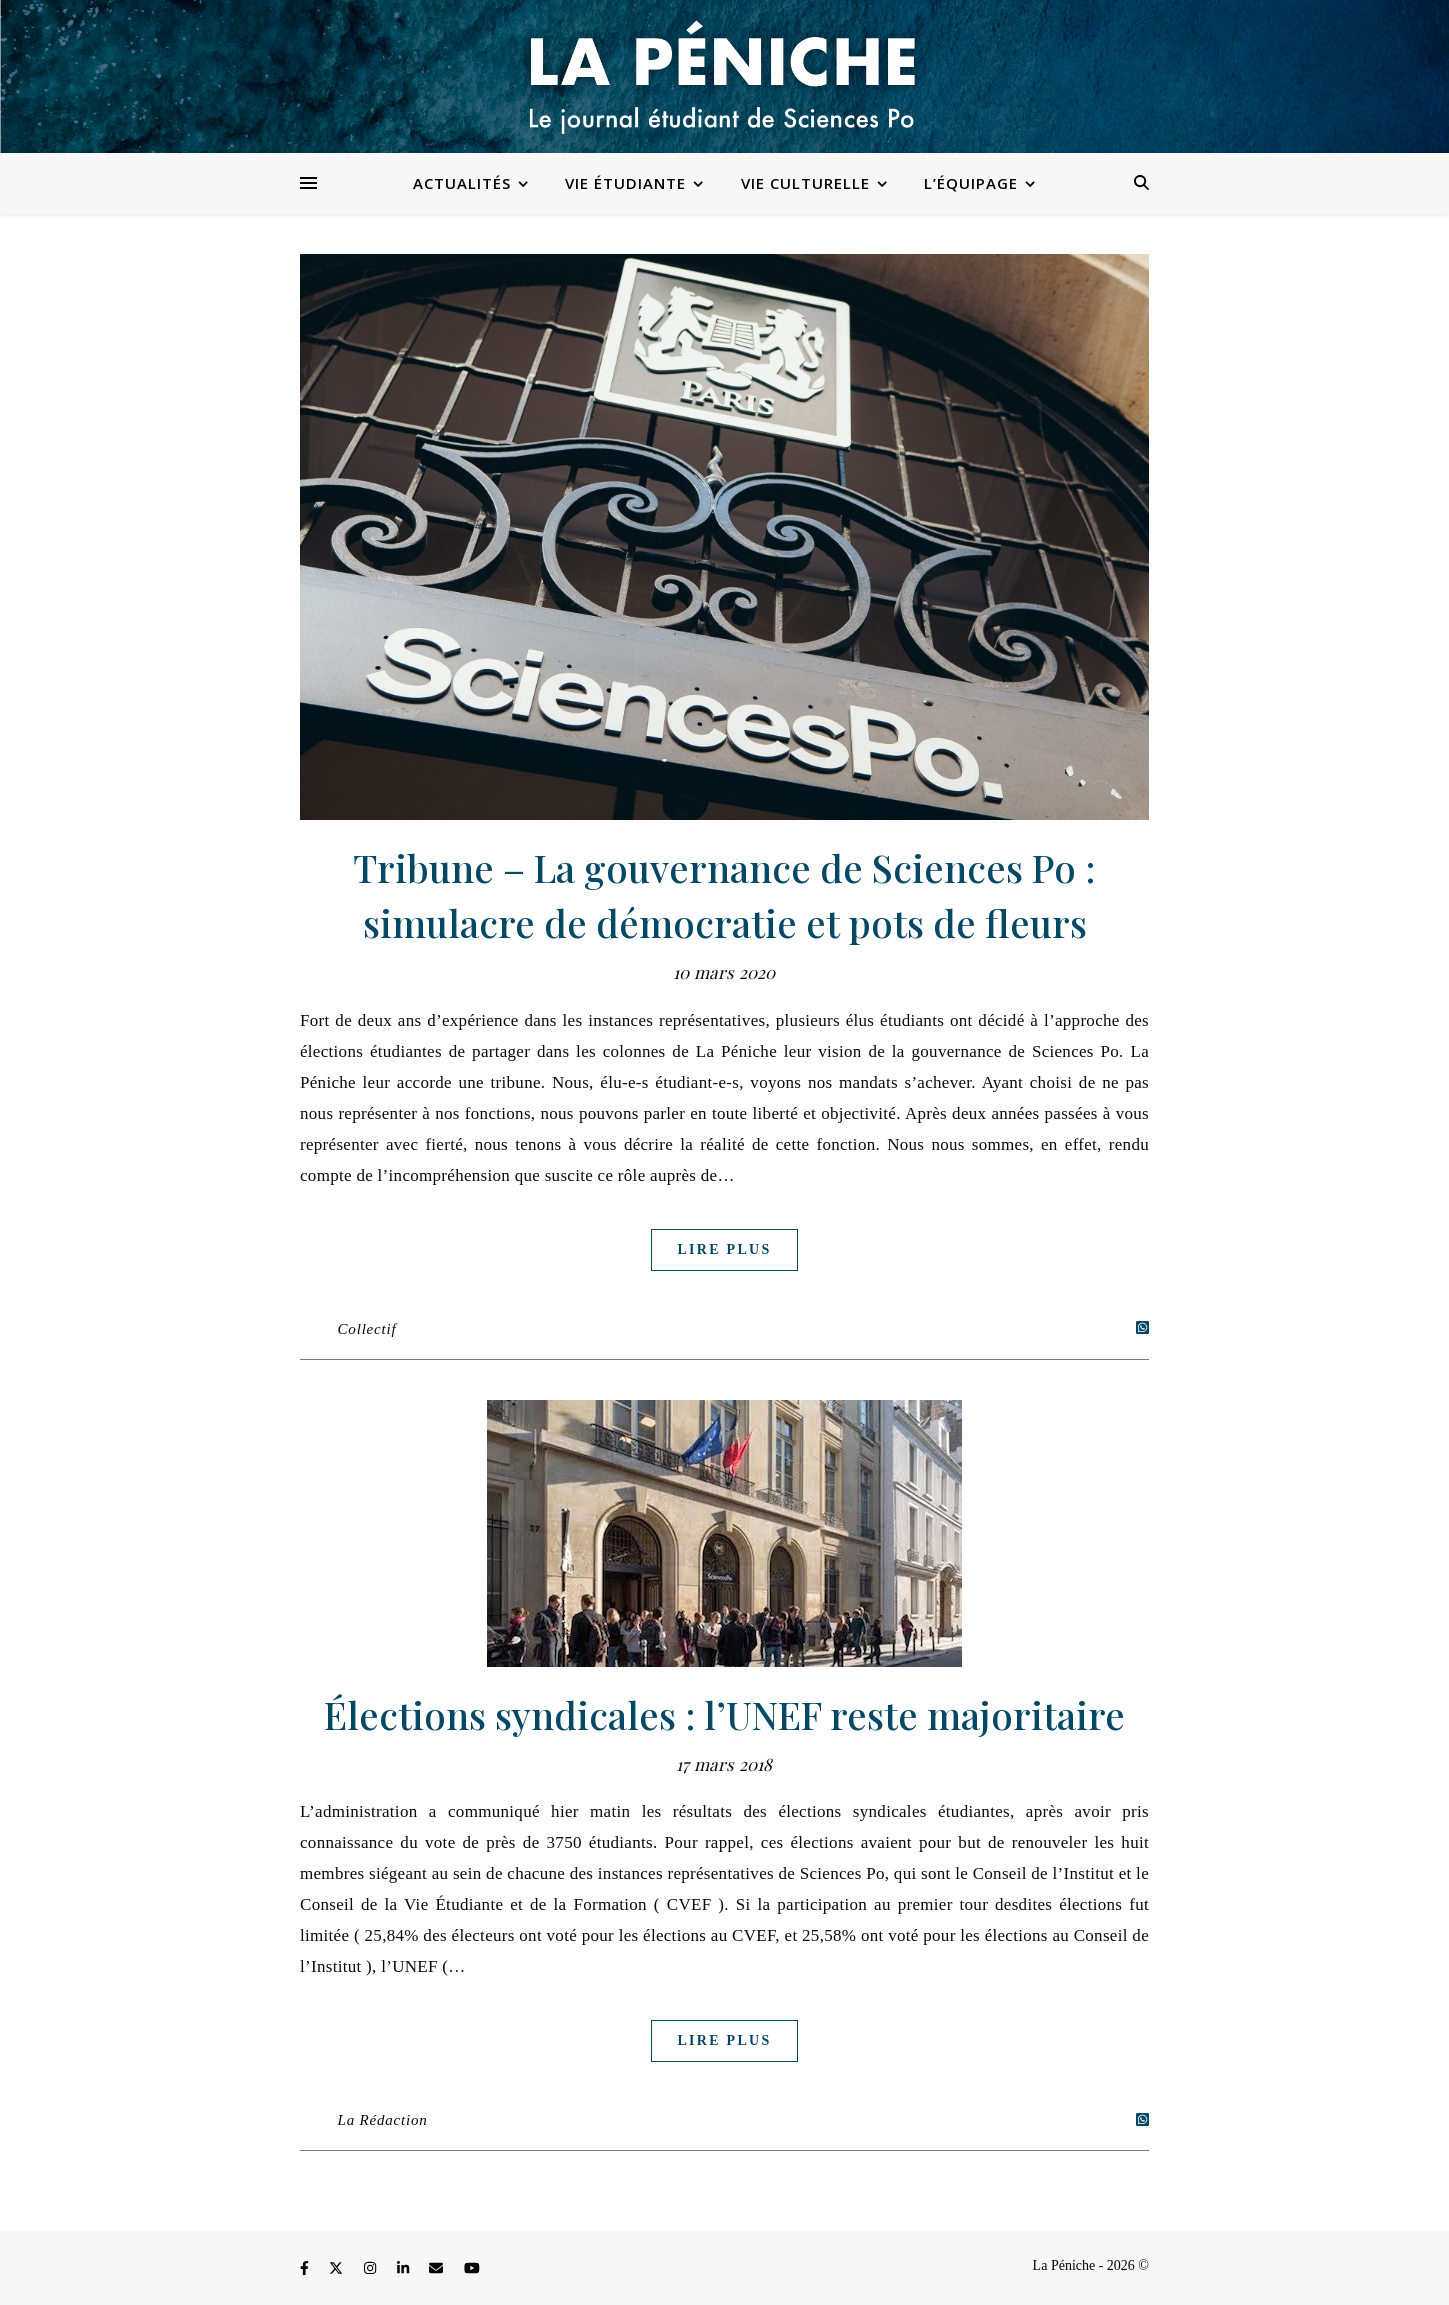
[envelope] (438, 2268)
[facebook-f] (306, 2268)
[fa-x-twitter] (338, 2268)
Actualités (462, 183)
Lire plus (724, 1249)
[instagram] (372, 2268)
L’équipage (971, 183)
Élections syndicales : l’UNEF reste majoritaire (724, 1714)
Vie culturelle (805, 183)
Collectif (367, 1329)
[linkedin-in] (405, 2268)
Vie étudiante (625, 183)
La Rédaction (383, 2120)
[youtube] (472, 2268)
